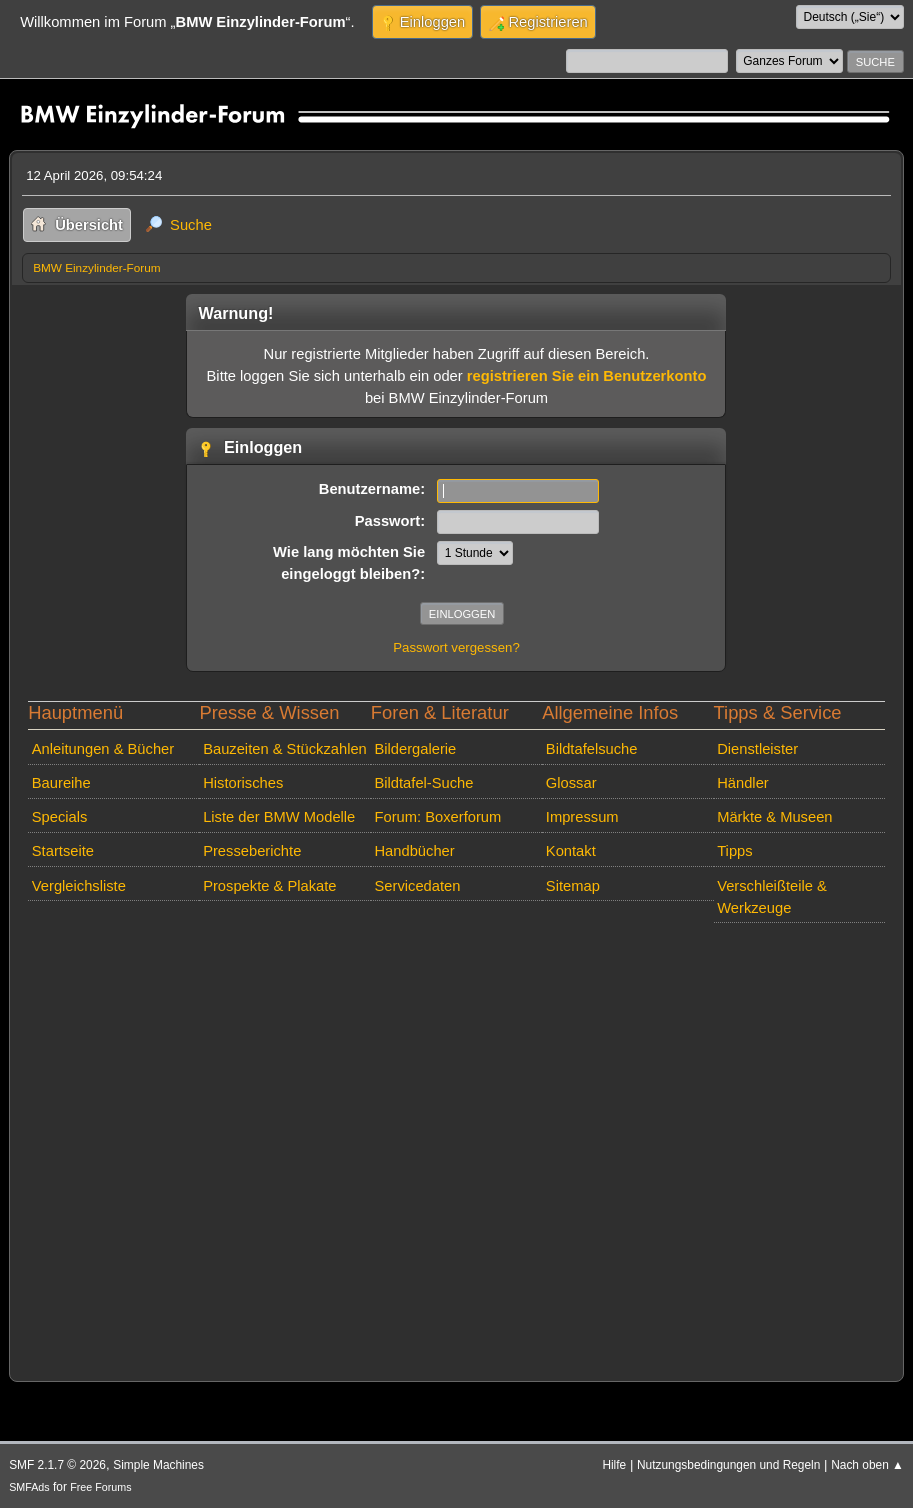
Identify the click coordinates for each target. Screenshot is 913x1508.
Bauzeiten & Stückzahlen (285, 749)
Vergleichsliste (79, 886)
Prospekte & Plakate (269, 886)
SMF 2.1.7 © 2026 (57, 1465)
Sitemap (573, 886)
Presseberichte (252, 851)
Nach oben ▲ (867, 1465)
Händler (743, 783)
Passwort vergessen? (456, 647)
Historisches (243, 783)
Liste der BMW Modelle (279, 817)
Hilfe (614, 1465)
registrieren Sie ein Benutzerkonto (587, 376)
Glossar (571, 783)
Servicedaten (417, 886)
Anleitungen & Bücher (103, 749)
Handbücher (414, 851)
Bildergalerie (415, 749)
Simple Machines (158, 1465)
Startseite (63, 851)
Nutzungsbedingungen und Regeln (728, 1465)
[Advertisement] (456, 1148)
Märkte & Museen (774, 817)
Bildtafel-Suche (423, 783)
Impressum (582, 817)
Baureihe (61, 783)
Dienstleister (757, 749)
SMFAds (29, 1487)
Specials (60, 817)
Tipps (734, 851)
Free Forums (100, 1487)
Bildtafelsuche (592, 749)
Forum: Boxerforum (437, 817)
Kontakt (571, 851)
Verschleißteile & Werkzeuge (772, 897)
